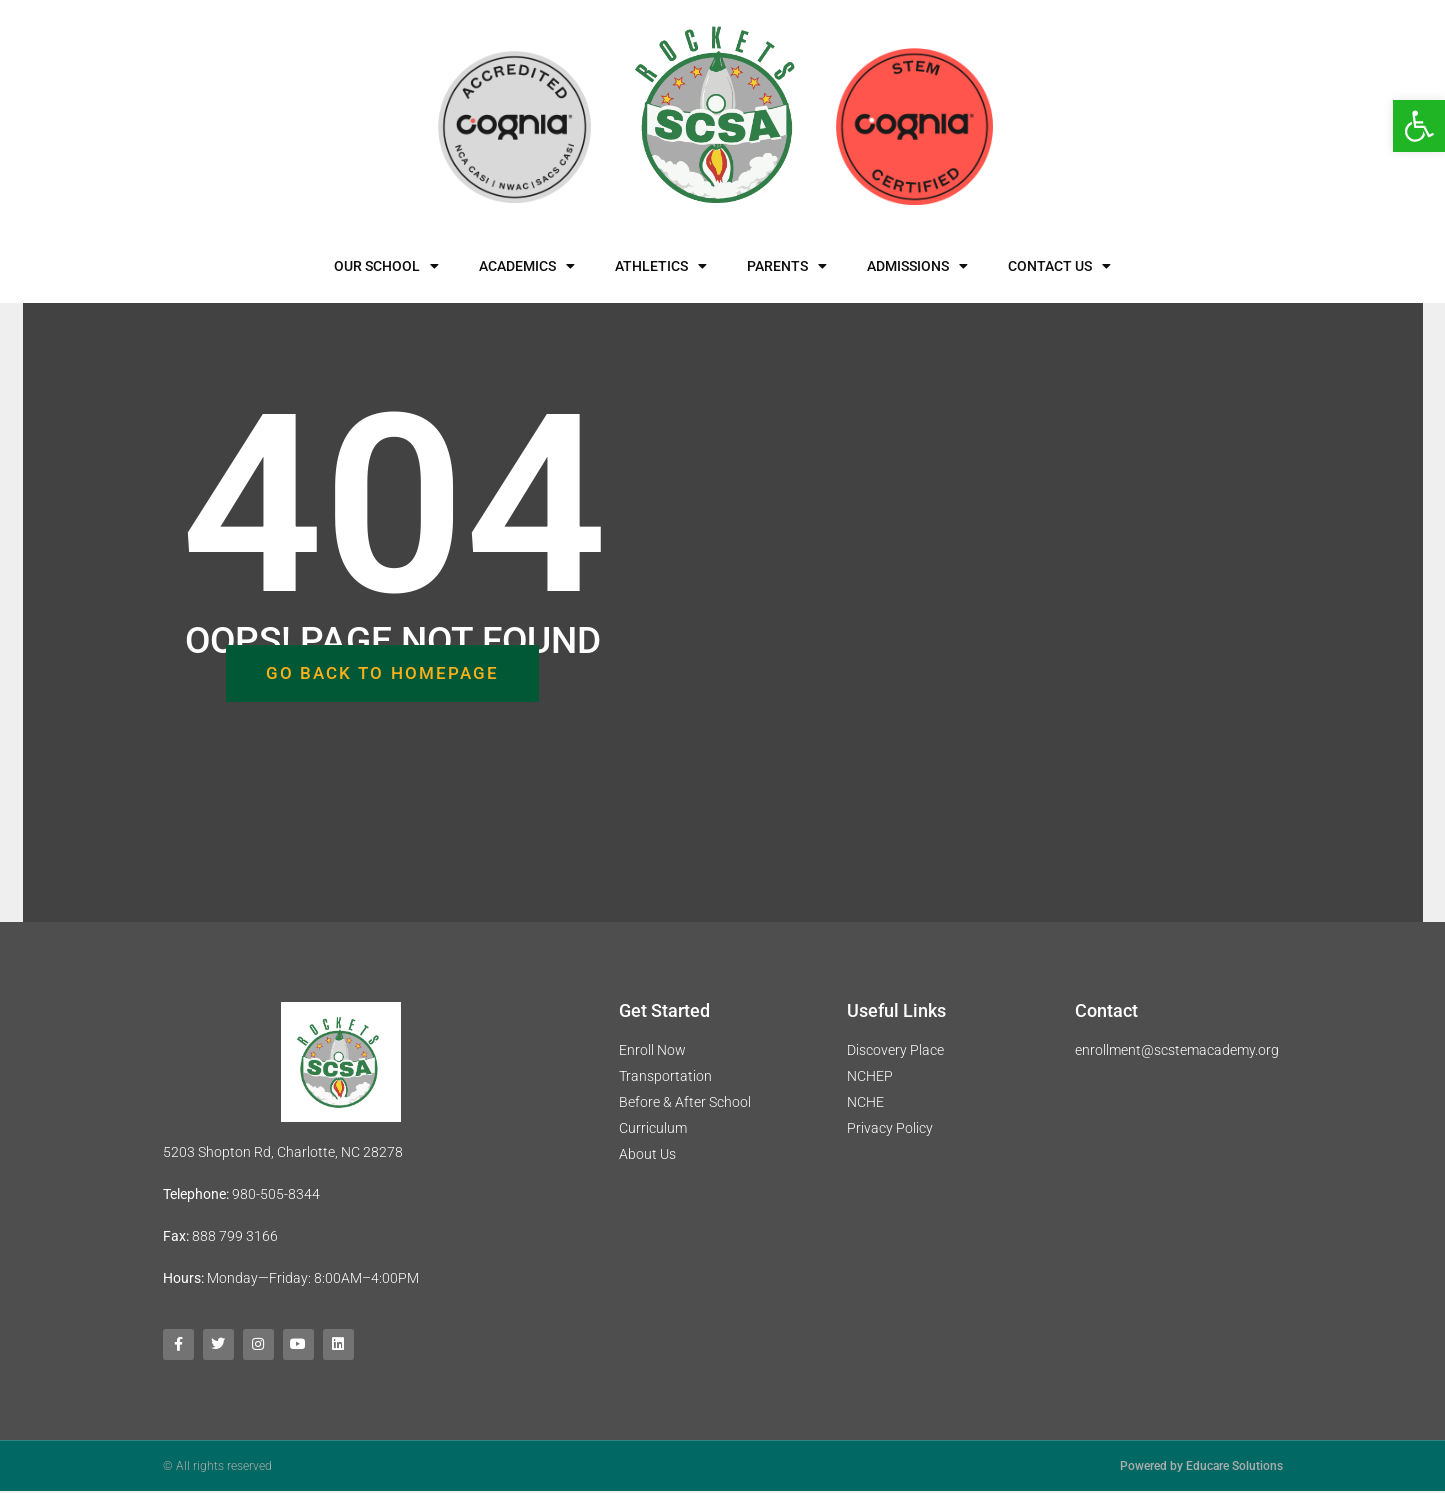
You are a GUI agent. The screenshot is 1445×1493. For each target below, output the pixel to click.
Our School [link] (386, 266)
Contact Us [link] (1059, 266)
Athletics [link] (661, 266)
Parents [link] (787, 266)
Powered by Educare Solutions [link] (1201, 1468)
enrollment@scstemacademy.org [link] (1177, 1050)
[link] (1419, 126)
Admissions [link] (917, 266)
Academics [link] (527, 266)
